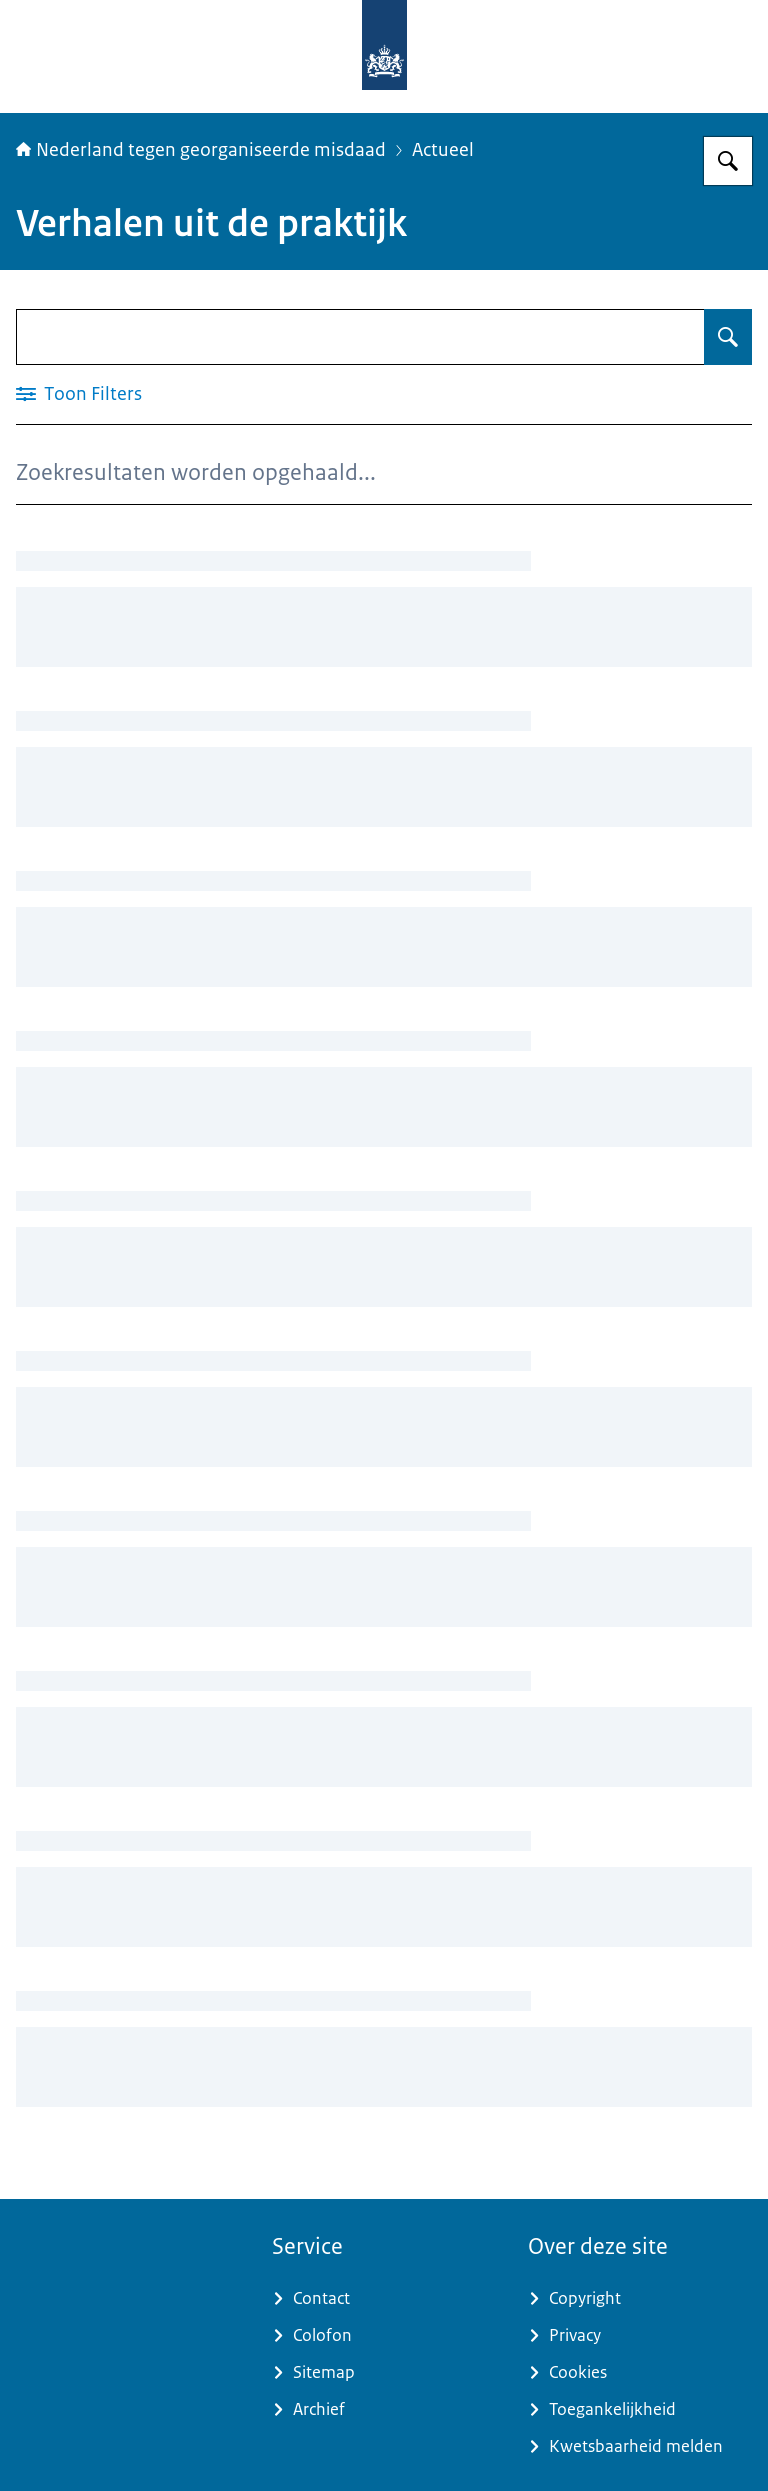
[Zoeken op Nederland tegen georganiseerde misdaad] (728, 161)
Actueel (443, 150)
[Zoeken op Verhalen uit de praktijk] (728, 337)
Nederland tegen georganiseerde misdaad (201, 150)
